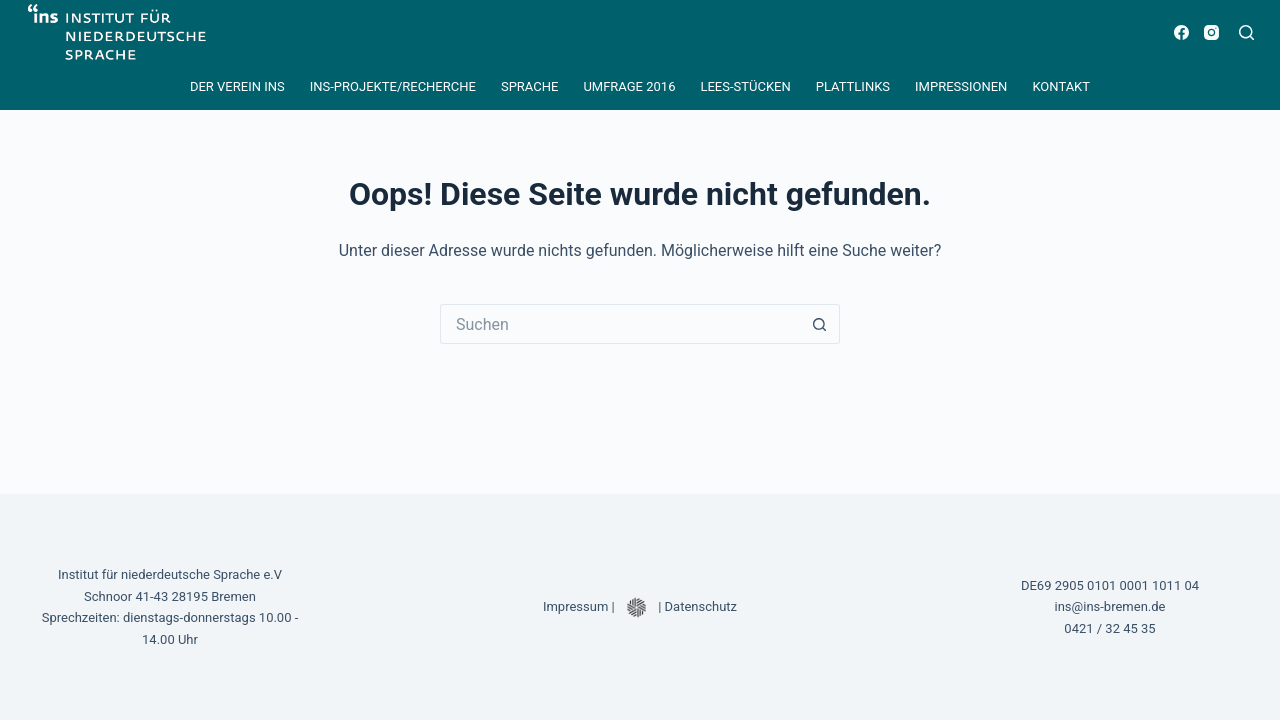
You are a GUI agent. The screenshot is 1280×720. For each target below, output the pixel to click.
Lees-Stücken (745, 86)
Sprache (529, 86)
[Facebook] (1181, 32)
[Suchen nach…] (620, 324)
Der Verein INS (237, 86)
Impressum (575, 606)
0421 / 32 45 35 (1109, 628)
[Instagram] (1211, 32)
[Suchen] (1246, 32)
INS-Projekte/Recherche (393, 86)
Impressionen (961, 86)
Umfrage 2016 (629, 86)
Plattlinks (853, 86)
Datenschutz (701, 606)
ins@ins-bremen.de (1110, 606)
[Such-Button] (820, 324)
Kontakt (1061, 86)
